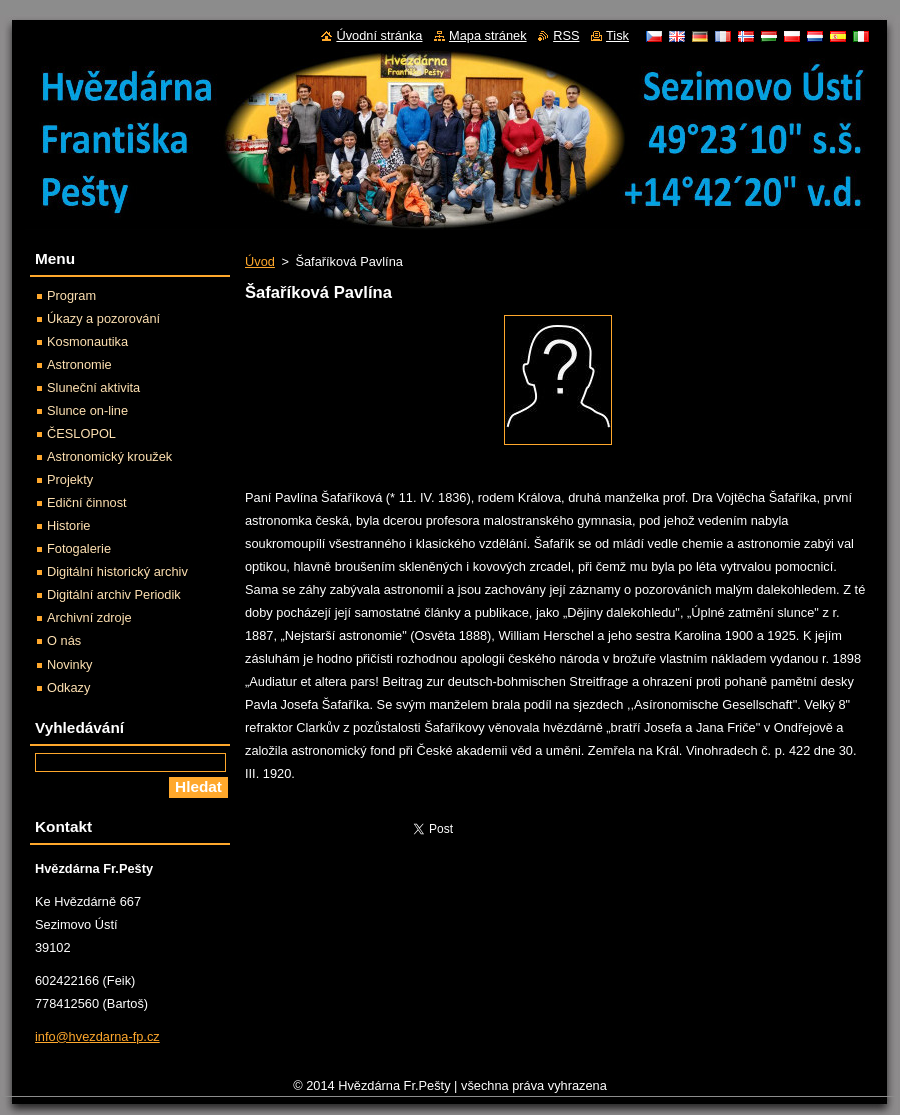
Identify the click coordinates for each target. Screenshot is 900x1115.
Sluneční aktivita (93, 387)
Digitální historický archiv (117, 571)
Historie (68, 525)
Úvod (260, 261)
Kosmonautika (87, 341)
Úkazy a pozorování (103, 318)
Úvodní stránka (379, 35)
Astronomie (79, 364)
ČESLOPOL (81, 433)
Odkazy (68, 687)
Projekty (70, 479)
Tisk (617, 35)
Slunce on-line (87, 410)
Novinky (70, 664)
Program (71, 295)
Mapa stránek (488, 35)
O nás (64, 640)
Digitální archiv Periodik (114, 594)
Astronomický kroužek (109, 456)
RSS (566, 35)
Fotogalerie (79, 548)
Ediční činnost (87, 502)
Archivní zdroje (89, 617)
